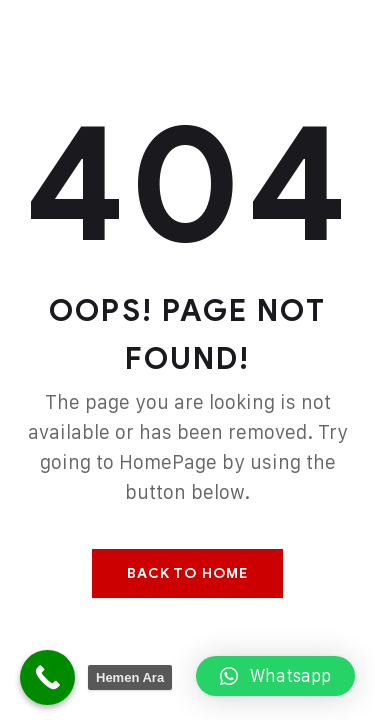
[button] (275, 676)
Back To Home (187, 573)
